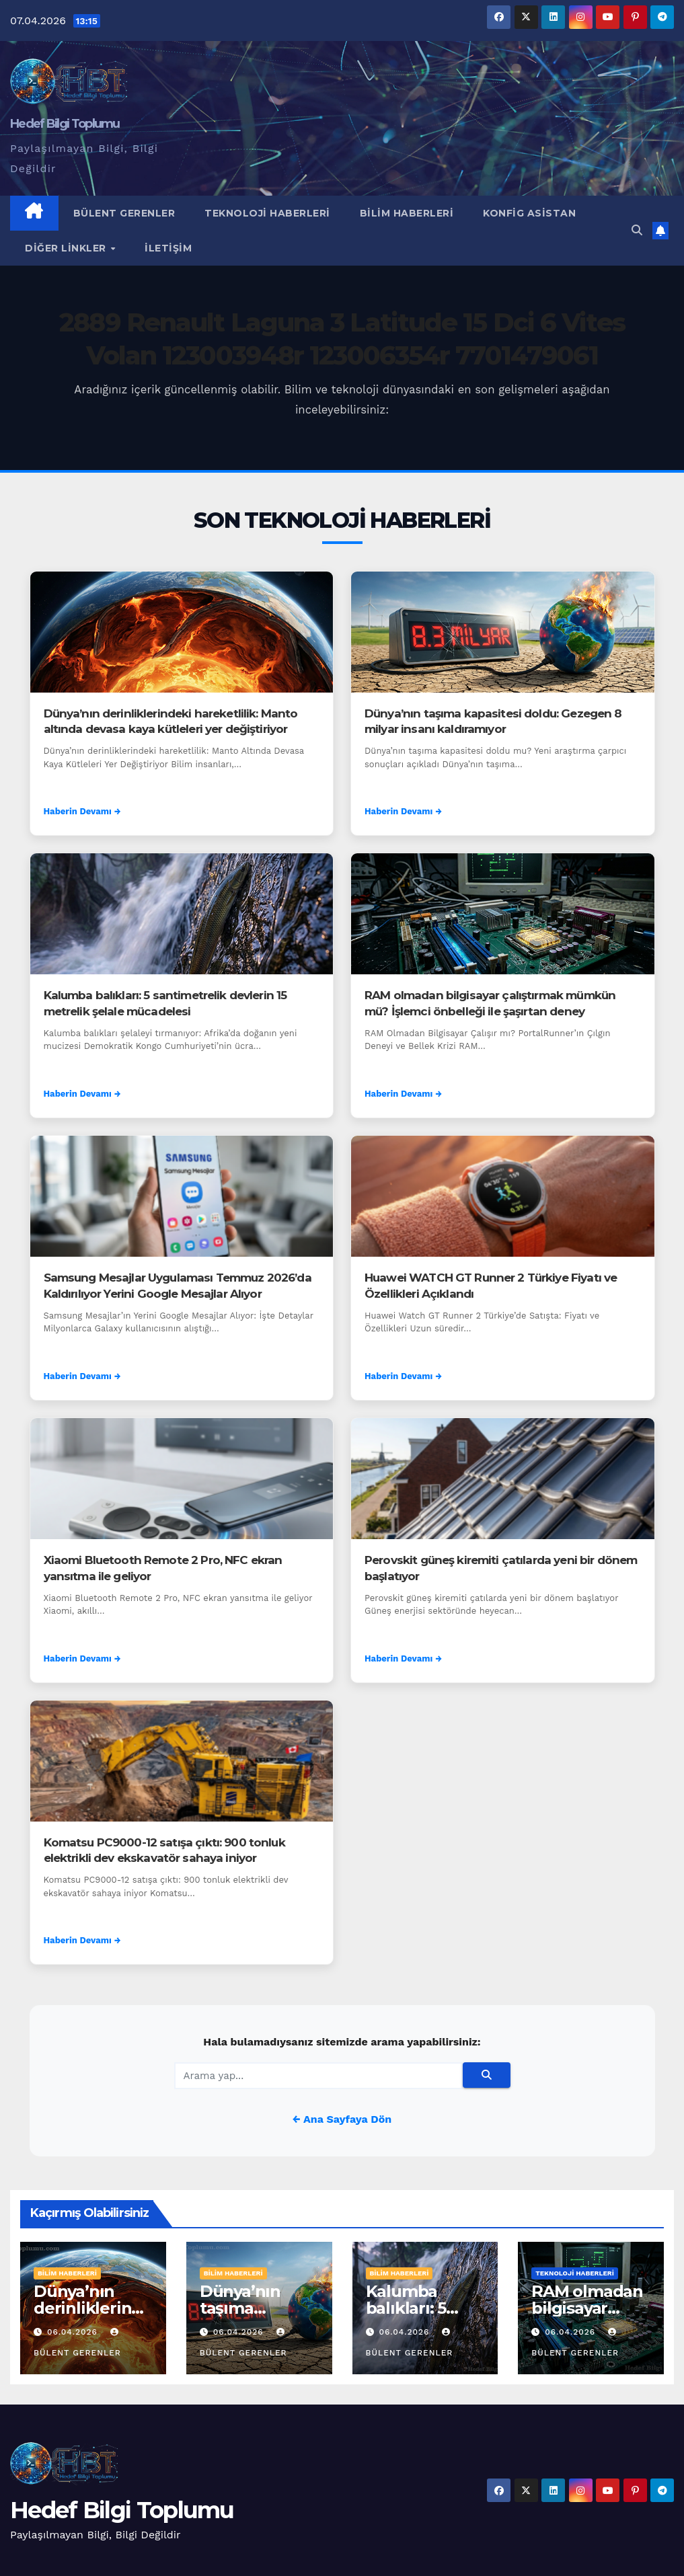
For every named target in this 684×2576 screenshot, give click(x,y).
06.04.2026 (74, 2332)
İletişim (168, 248)
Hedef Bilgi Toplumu (65, 123)
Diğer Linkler (67, 248)
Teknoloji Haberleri (267, 213)
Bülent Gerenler (124, 213)
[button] (637, 230)
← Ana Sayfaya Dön (342, 2119)
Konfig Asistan (529, 213)
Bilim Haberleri (407, 213)
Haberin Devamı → (82, 811)
